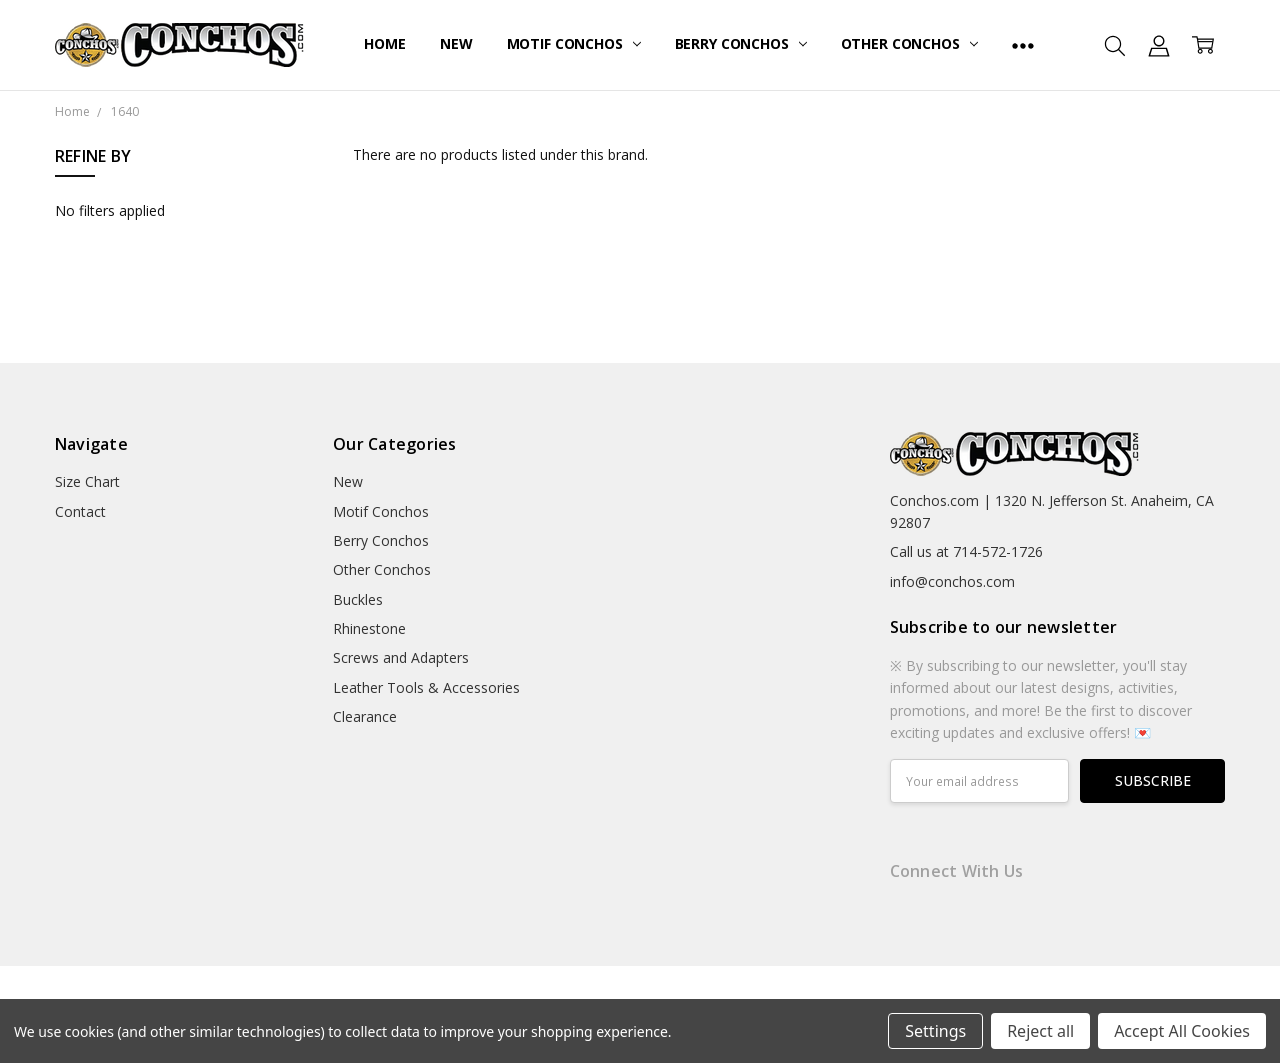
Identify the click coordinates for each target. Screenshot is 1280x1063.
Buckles (358, 599)
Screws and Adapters (401, 657)
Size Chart (87, 481)
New (456, 43)
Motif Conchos (574, 43)
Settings (935, 1031)
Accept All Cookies (1182, 1031)
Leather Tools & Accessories (426, 687)
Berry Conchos (741, 43)
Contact (80, 511)
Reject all (1040, 1031)
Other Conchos (909, 43)
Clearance (365, 716)
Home (384, 43)
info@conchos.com (952, 581)
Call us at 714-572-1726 (966, 551)
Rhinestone (369, 628)
